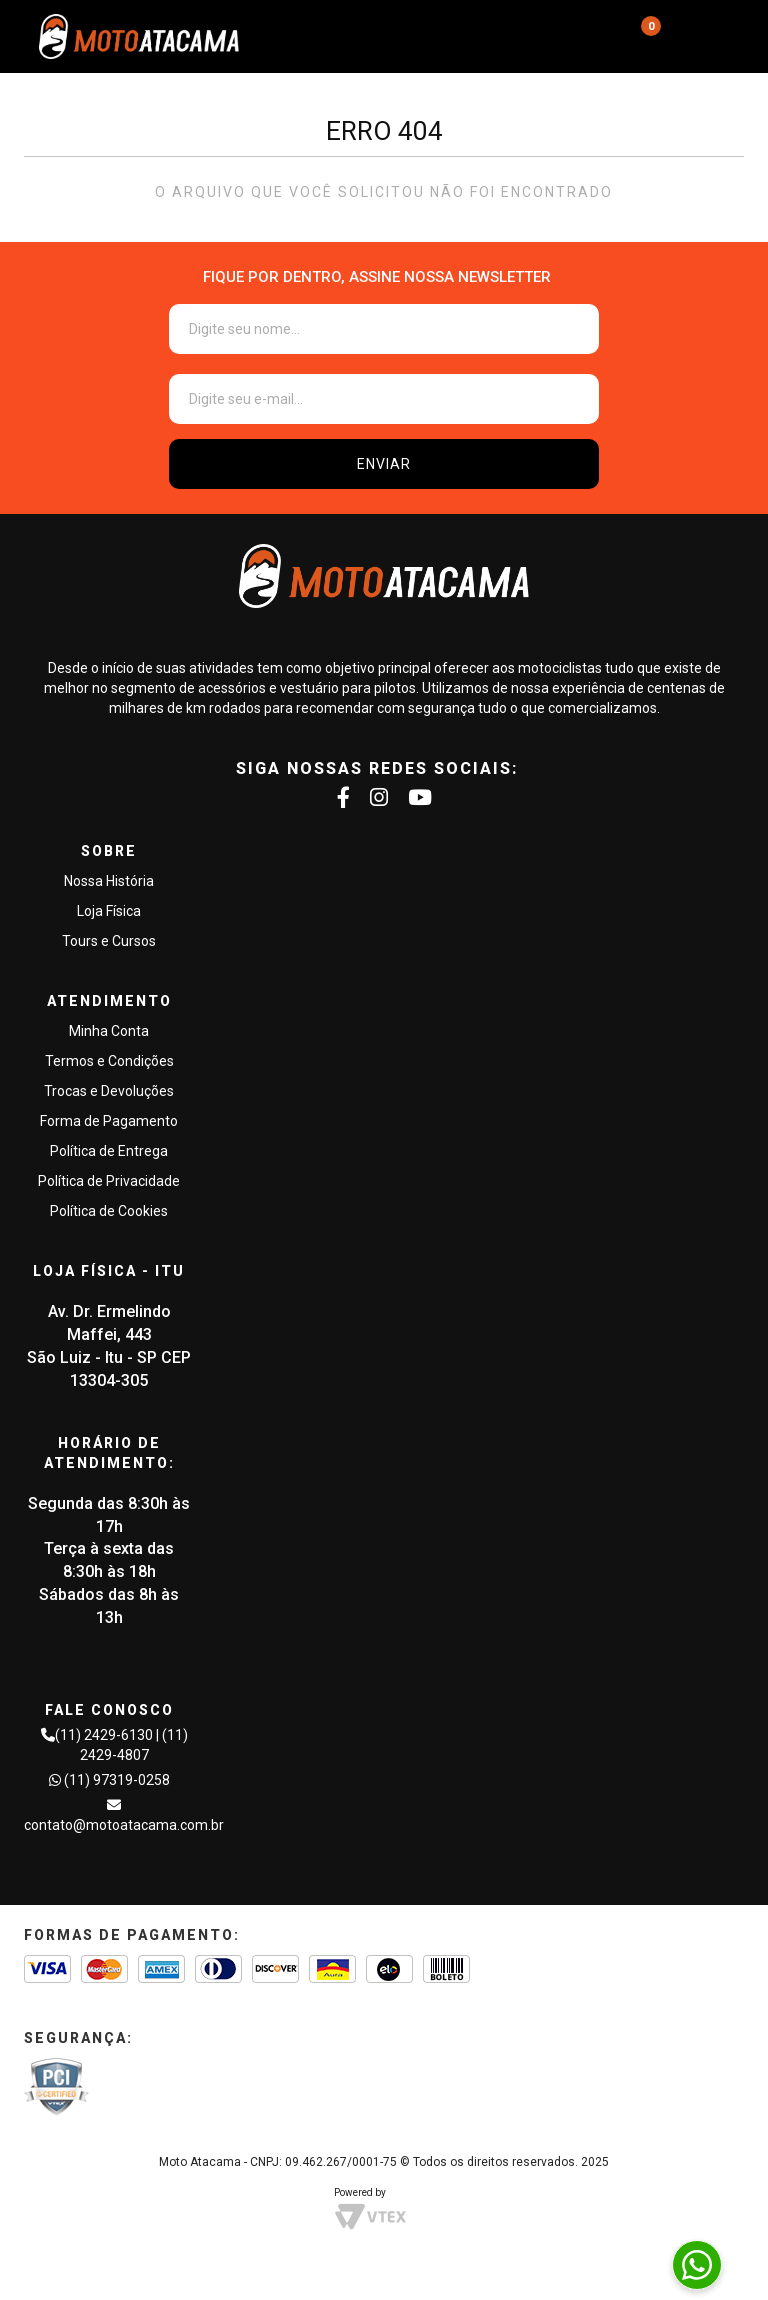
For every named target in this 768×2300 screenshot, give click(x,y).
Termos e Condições (109, 1061)
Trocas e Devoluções (109, 1091)
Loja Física (109, 911)
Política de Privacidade (109, 1181)
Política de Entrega (109, 1151)
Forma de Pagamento (109, 1121)
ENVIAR (384, 464)
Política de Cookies (109, 1211)
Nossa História (109, 881)
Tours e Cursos (109, 941)
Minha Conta (109, 1031)
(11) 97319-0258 (117, 1780)
